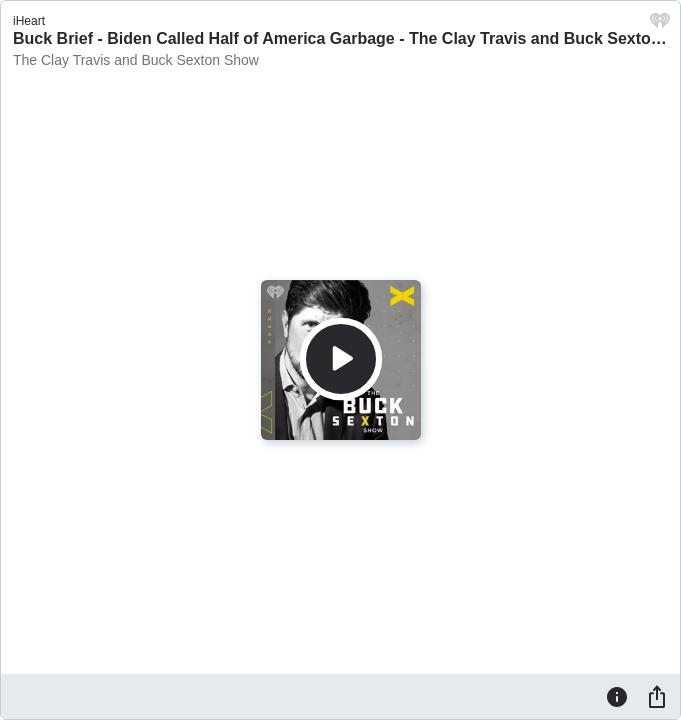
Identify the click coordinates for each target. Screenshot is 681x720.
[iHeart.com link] (660, 25)
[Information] (617, 696)
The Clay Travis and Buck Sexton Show (136, 60)
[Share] (657, 696)
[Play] (341, 359)
